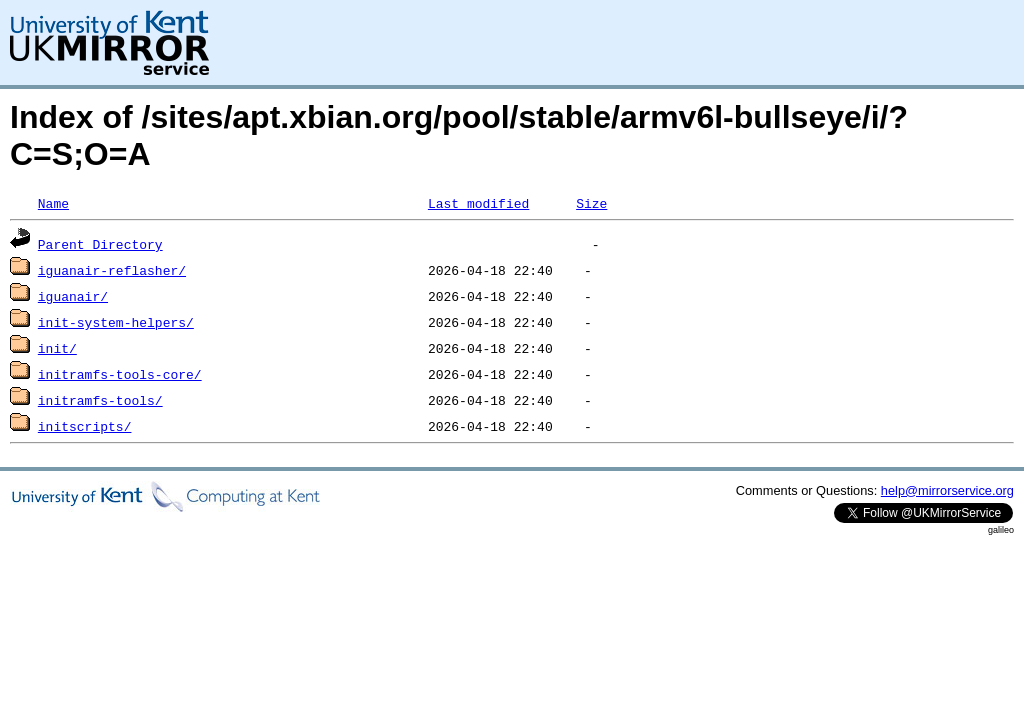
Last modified (478, 203)
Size (591, 203)
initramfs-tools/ (100, 400)
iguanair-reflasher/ (112, 270)
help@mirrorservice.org (947, 490)
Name (53, 203)
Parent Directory (100, 244)
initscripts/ (85, 426)
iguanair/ (73, 296)
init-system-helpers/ (116, 322)
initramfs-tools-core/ (120, 374)
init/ (57, 348)
